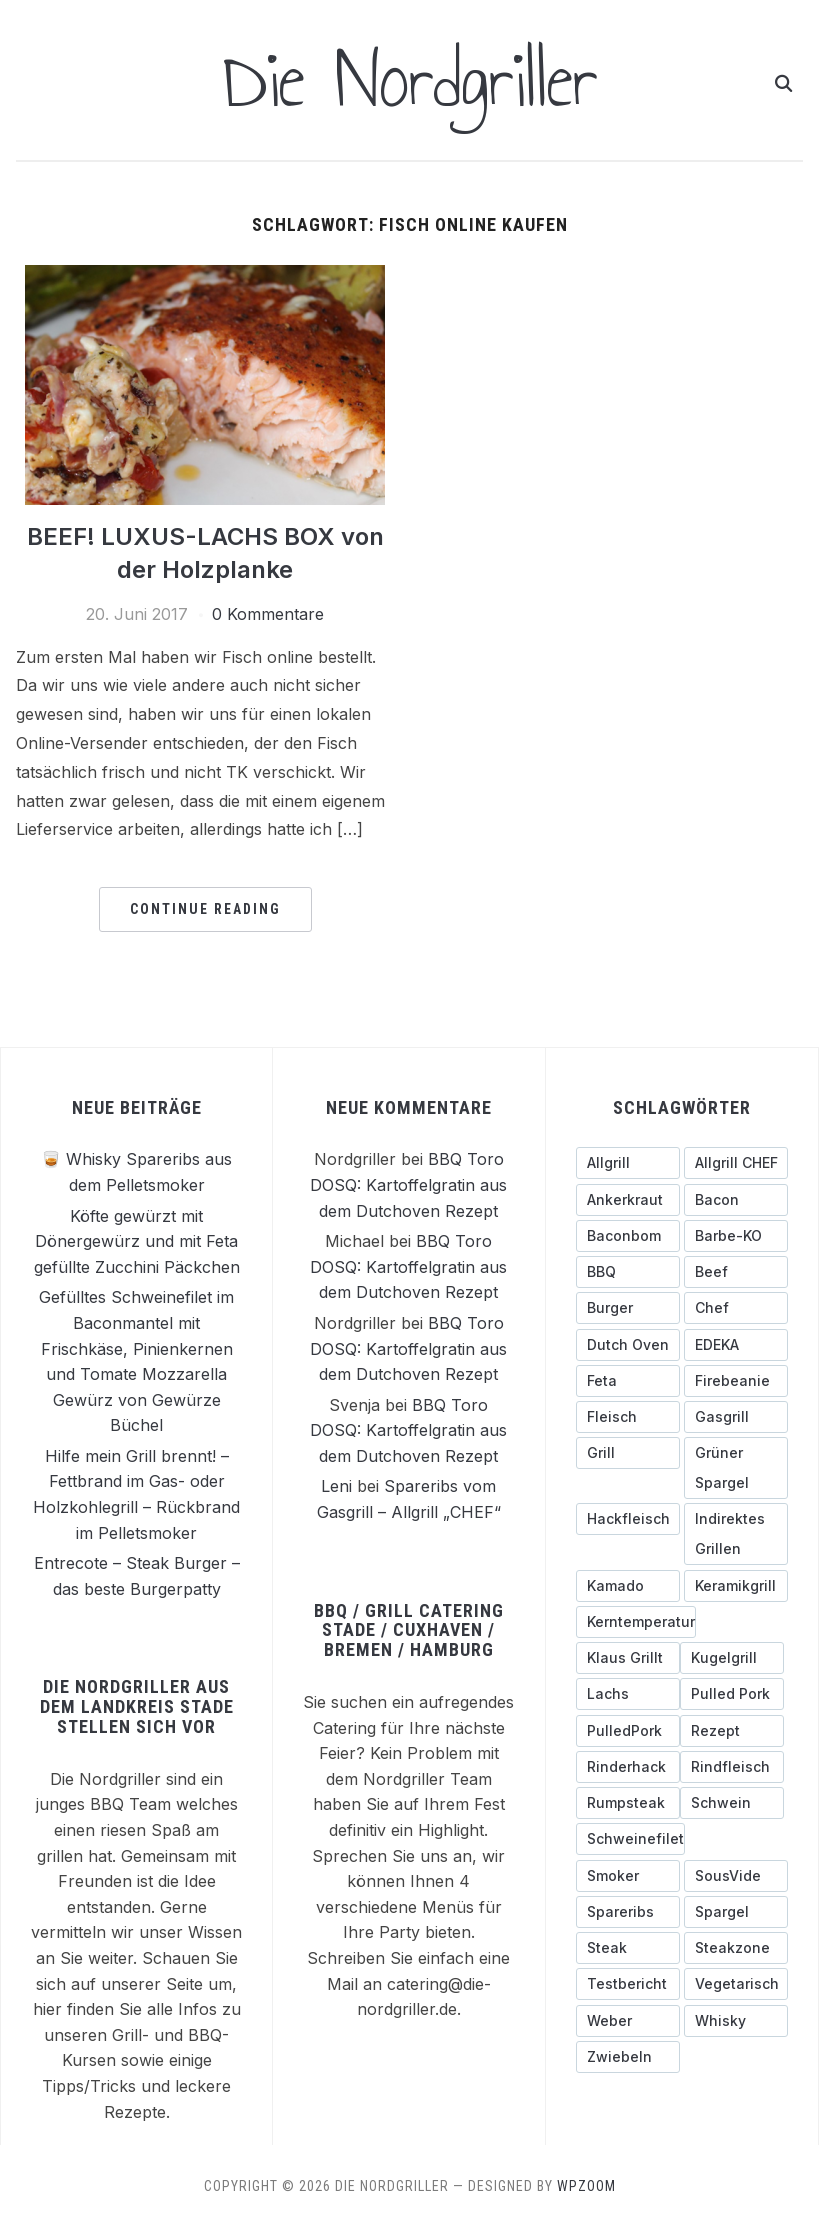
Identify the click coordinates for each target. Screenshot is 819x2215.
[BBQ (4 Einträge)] (628, 1271)
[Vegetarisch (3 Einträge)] (736, 1983)
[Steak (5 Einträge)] (628, 1947)
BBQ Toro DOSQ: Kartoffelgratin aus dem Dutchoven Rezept (408, 1183)
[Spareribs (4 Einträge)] (628, 1911)
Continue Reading (205, 908)
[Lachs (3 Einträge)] (628, 1693)
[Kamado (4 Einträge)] (628, 1585)
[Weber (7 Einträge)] (628, 2020)
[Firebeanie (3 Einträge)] (736, 1380)
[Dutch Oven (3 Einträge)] (628, 1344)
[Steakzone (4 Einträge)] (736, 1947)
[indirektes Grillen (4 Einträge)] (736, 1533)
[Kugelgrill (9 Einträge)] (732, 1657)
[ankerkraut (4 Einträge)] (628, 1199)
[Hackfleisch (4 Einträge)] (628, 1518)
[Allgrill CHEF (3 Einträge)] (736, 1162)
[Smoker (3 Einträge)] (628, 1875)
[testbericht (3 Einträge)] (628, 1983)
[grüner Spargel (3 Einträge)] (736, 1467)
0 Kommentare (268, 613)
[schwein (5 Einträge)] (732, 1802)
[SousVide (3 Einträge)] (736, 1875)
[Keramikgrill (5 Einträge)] (736, 1585)
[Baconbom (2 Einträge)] (628, 1235)
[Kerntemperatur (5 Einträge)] (636, 1621)
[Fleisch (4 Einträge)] (628, 1416)
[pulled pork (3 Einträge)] (732, 1693)
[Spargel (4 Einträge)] (736, 1911)
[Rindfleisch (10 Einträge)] (732, 1766)
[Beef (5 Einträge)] (736, 1271)
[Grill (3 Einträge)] (628, 1452)
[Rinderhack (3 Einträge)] (628, 1766)
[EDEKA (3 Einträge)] (736, 1344)
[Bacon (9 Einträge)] (736, 1199)
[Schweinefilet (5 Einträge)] (630, 1838)
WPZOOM (586, 2185)
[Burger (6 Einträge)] (628, 1307)
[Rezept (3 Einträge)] (732, 1730)
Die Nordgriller (409, 80)
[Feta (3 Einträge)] (628, 1380)
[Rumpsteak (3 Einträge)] (628, 1802)
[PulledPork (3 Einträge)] (628, 1730)
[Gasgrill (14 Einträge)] (736, 1416)
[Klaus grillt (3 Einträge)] (628, 1657)
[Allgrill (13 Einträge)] (628, 1162)
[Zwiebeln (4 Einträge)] (628, 2056)
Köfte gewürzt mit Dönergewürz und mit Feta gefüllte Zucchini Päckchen (137, 1240)
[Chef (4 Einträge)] (736, 1307)
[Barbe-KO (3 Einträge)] (736, 1235)
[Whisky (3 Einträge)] (736, 2020)
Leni (336, 1486)
